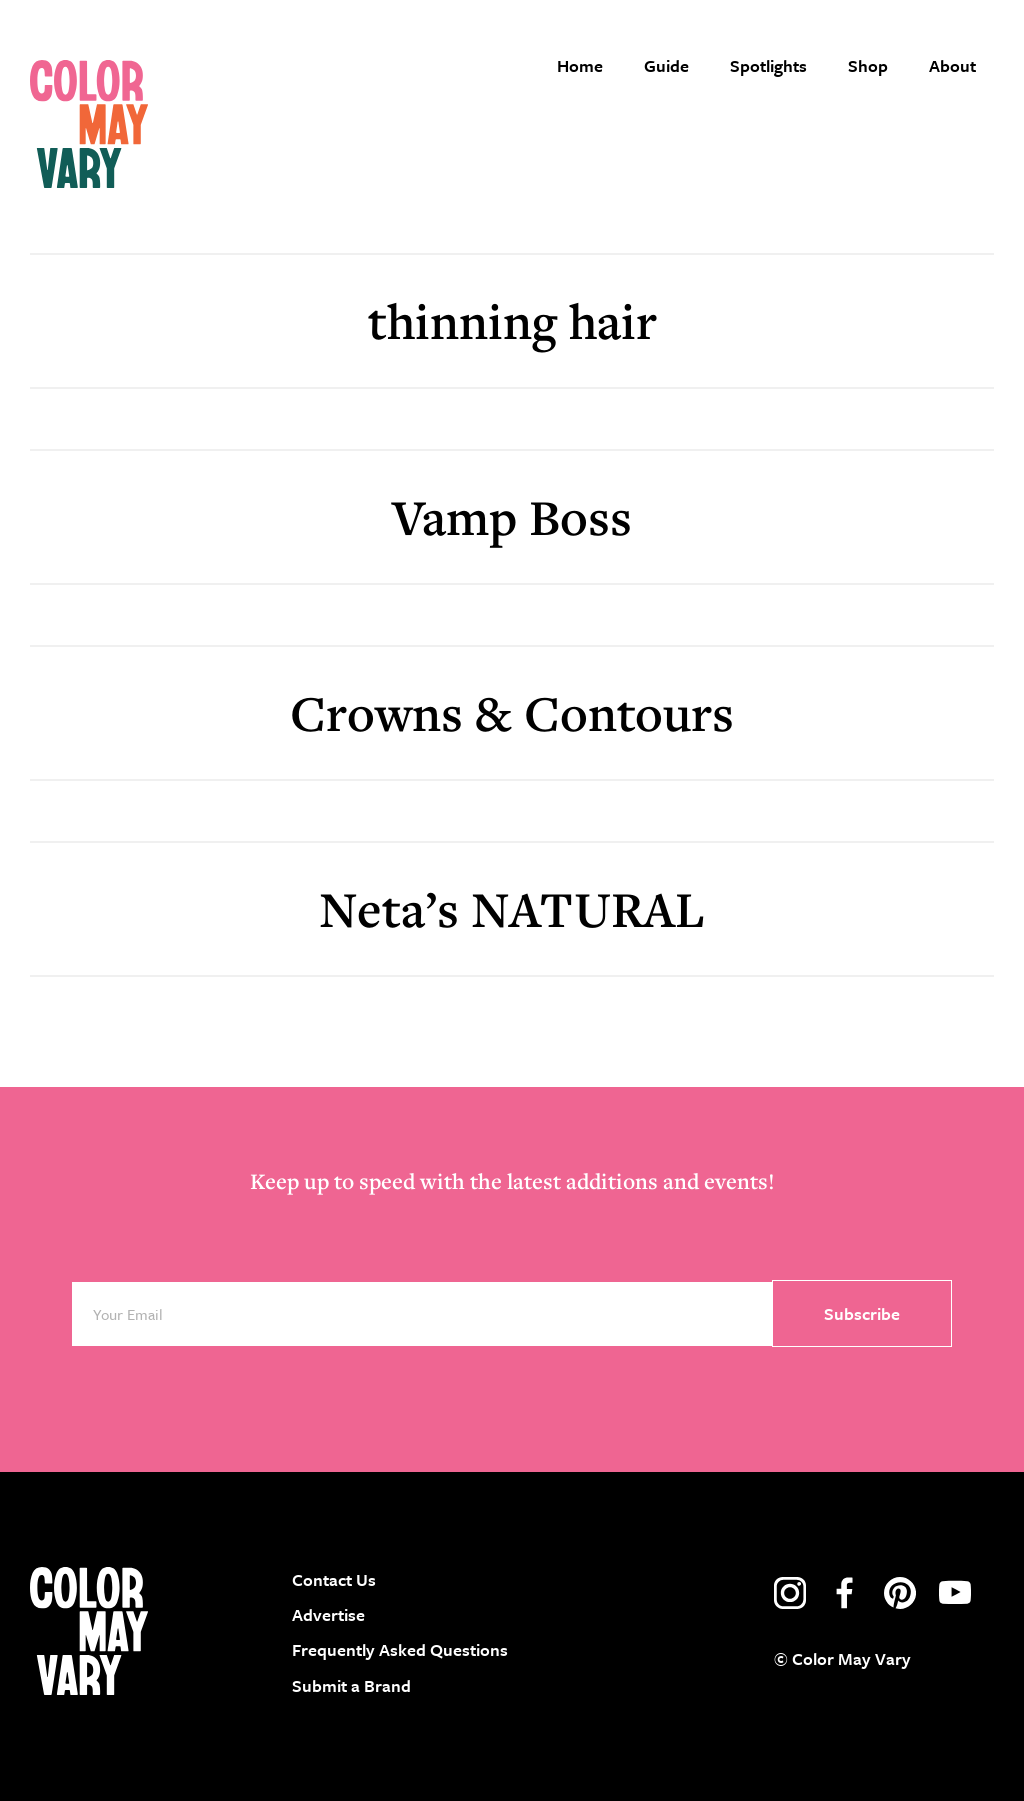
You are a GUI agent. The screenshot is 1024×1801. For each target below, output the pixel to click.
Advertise (328, 1614)
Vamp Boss (512, 516)
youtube (955, 1593)
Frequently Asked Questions (400, 1649)
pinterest (900, 1593)
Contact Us (334, 1579)
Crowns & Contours (512, 712)
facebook (845, 1593)
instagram (790, 1593)
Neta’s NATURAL (512, 908)
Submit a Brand (351, 1685)
